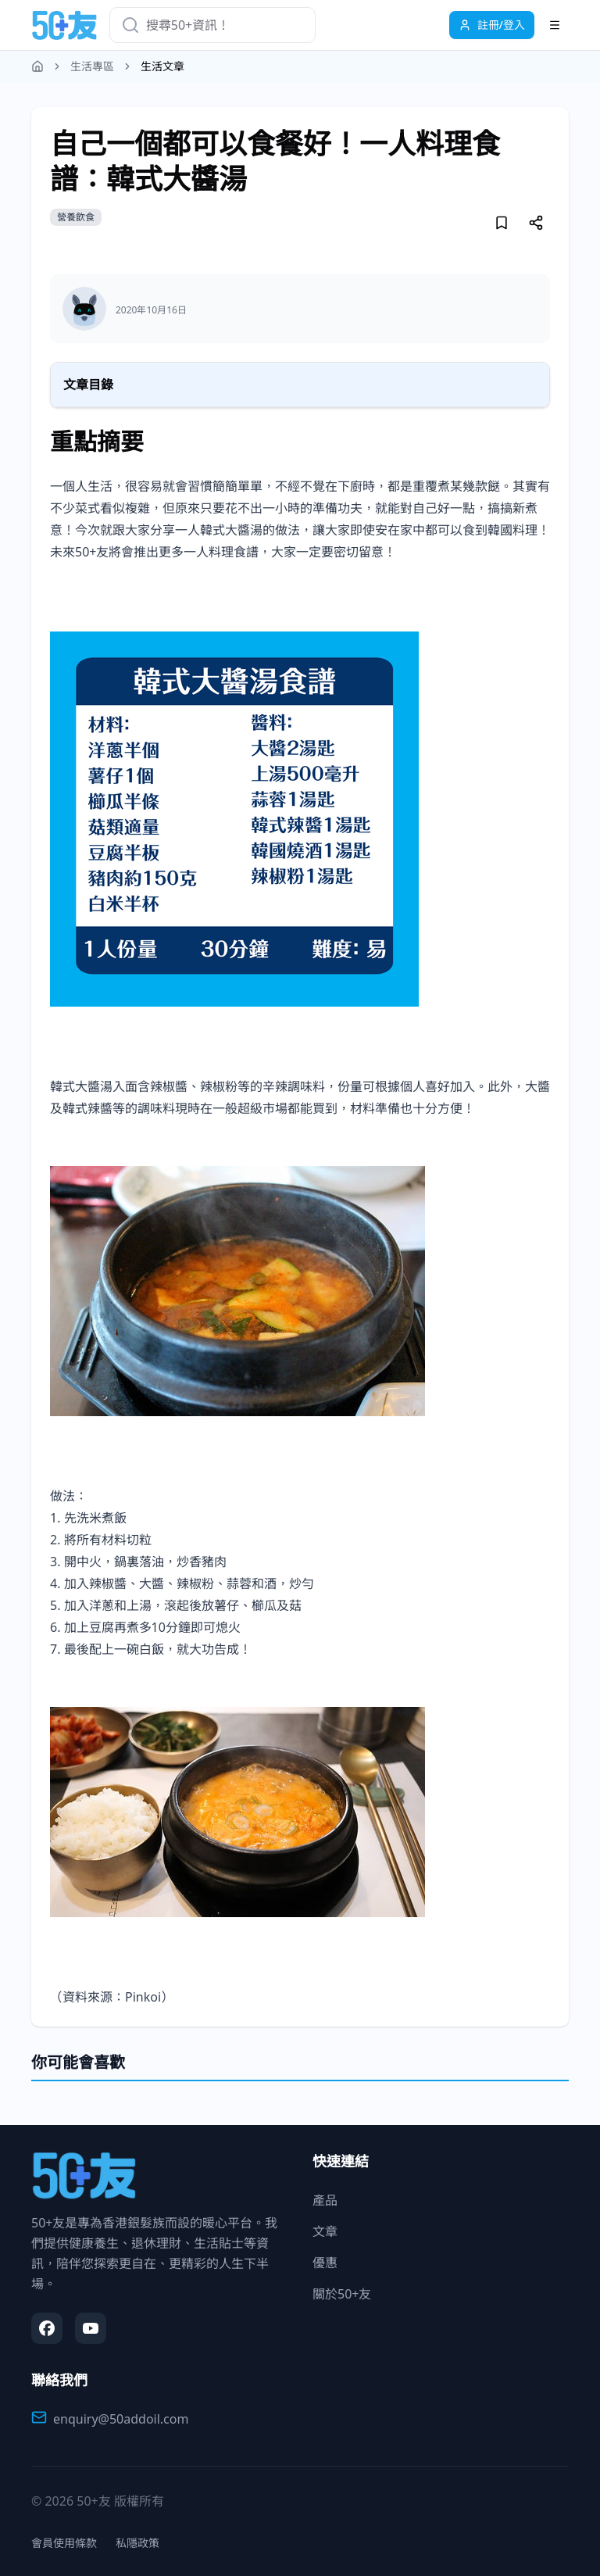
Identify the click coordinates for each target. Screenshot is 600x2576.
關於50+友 (341, 2293)
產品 (325, 2200)
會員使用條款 (64, 2542)
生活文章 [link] (162, 66)
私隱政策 (137, 2542)
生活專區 (92, 66)
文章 (325, 2231)
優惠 (325, 2262)
